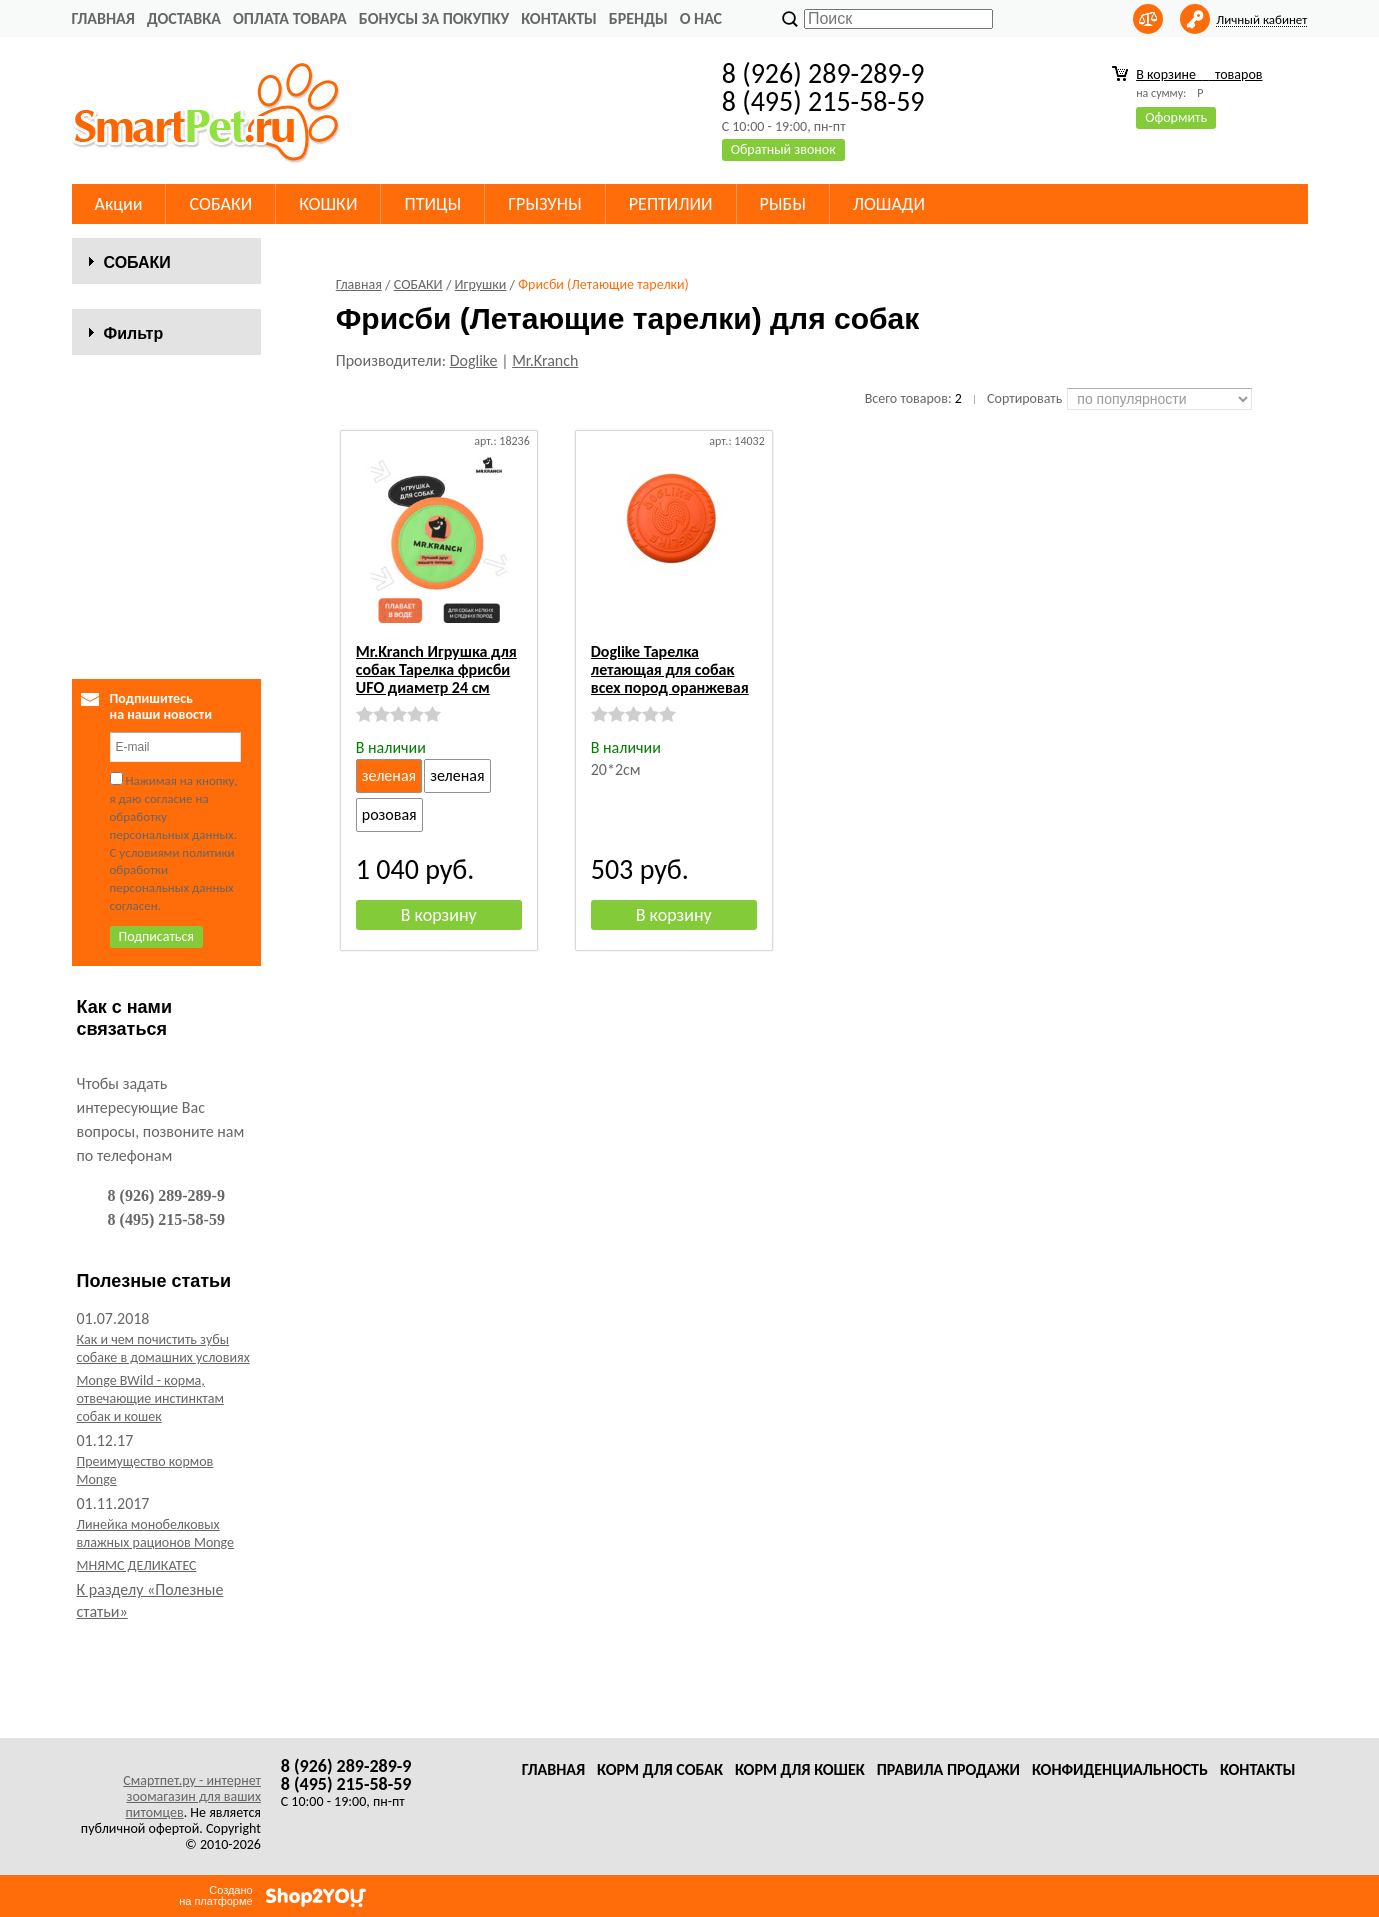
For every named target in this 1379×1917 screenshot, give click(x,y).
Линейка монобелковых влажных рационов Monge (156, 1631)
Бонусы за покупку (434, 18)
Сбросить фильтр (166, 705)
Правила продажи (948, 1769)
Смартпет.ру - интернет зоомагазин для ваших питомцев (192, 1796)
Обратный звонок (783, 149)
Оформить (1176, 117)
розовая (389, 814)
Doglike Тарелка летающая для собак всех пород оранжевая (670, 669)
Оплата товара (290, 18)
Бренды (638, 18)
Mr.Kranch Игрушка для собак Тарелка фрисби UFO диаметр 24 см (436, 669)
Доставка (184, 18)
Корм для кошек (800, 1769)
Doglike (474, 360)
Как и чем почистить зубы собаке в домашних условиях (163, 1446)
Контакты (559, 18)
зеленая (389, 775)
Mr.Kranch (545, 360)
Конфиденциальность (1120, 1769)
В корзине (1199, 74)
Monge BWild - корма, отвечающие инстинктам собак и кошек (150, 1496)
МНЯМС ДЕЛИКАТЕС (137, 1663)
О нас (701, 18)
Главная (103, 18)
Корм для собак (660, 1769)
